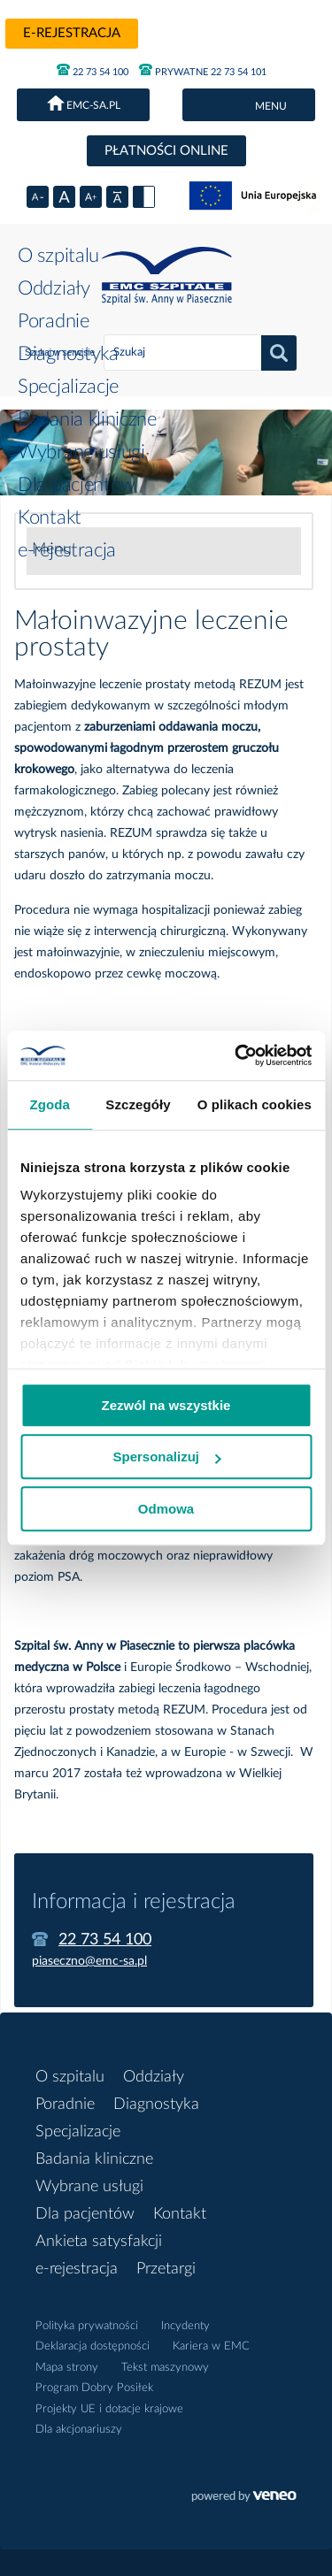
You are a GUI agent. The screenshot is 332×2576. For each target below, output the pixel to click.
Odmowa (166, 1508)
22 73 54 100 (92, 70)
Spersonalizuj (166, 1456)
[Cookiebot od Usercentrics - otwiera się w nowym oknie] (236, 1055)
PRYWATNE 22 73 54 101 (202, 70)
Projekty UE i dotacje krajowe (109, 2409)
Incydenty (185, 2326)
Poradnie (53, 321)
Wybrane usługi (81, 452)
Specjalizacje (68, 386)
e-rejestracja (71, 33)
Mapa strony (66, 2367)
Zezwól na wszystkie (166, 1405)
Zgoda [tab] (49, 1104)
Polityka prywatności (86, 2326)
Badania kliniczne (87, 419)
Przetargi (166, 2269)
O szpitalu (58, 255)
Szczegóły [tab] (137, 1104)
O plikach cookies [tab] (254, 1104)
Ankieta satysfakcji (98, 2242)
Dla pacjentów (76, 484)
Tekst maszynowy (165, 2367)
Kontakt (49, 517)
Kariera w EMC (211, 2346)
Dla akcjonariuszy (78, 2429)
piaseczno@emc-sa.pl (89, 1961)
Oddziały (54, 288)
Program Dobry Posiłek (94, 2388)
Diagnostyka (68, 354)
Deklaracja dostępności (92, 2346)
